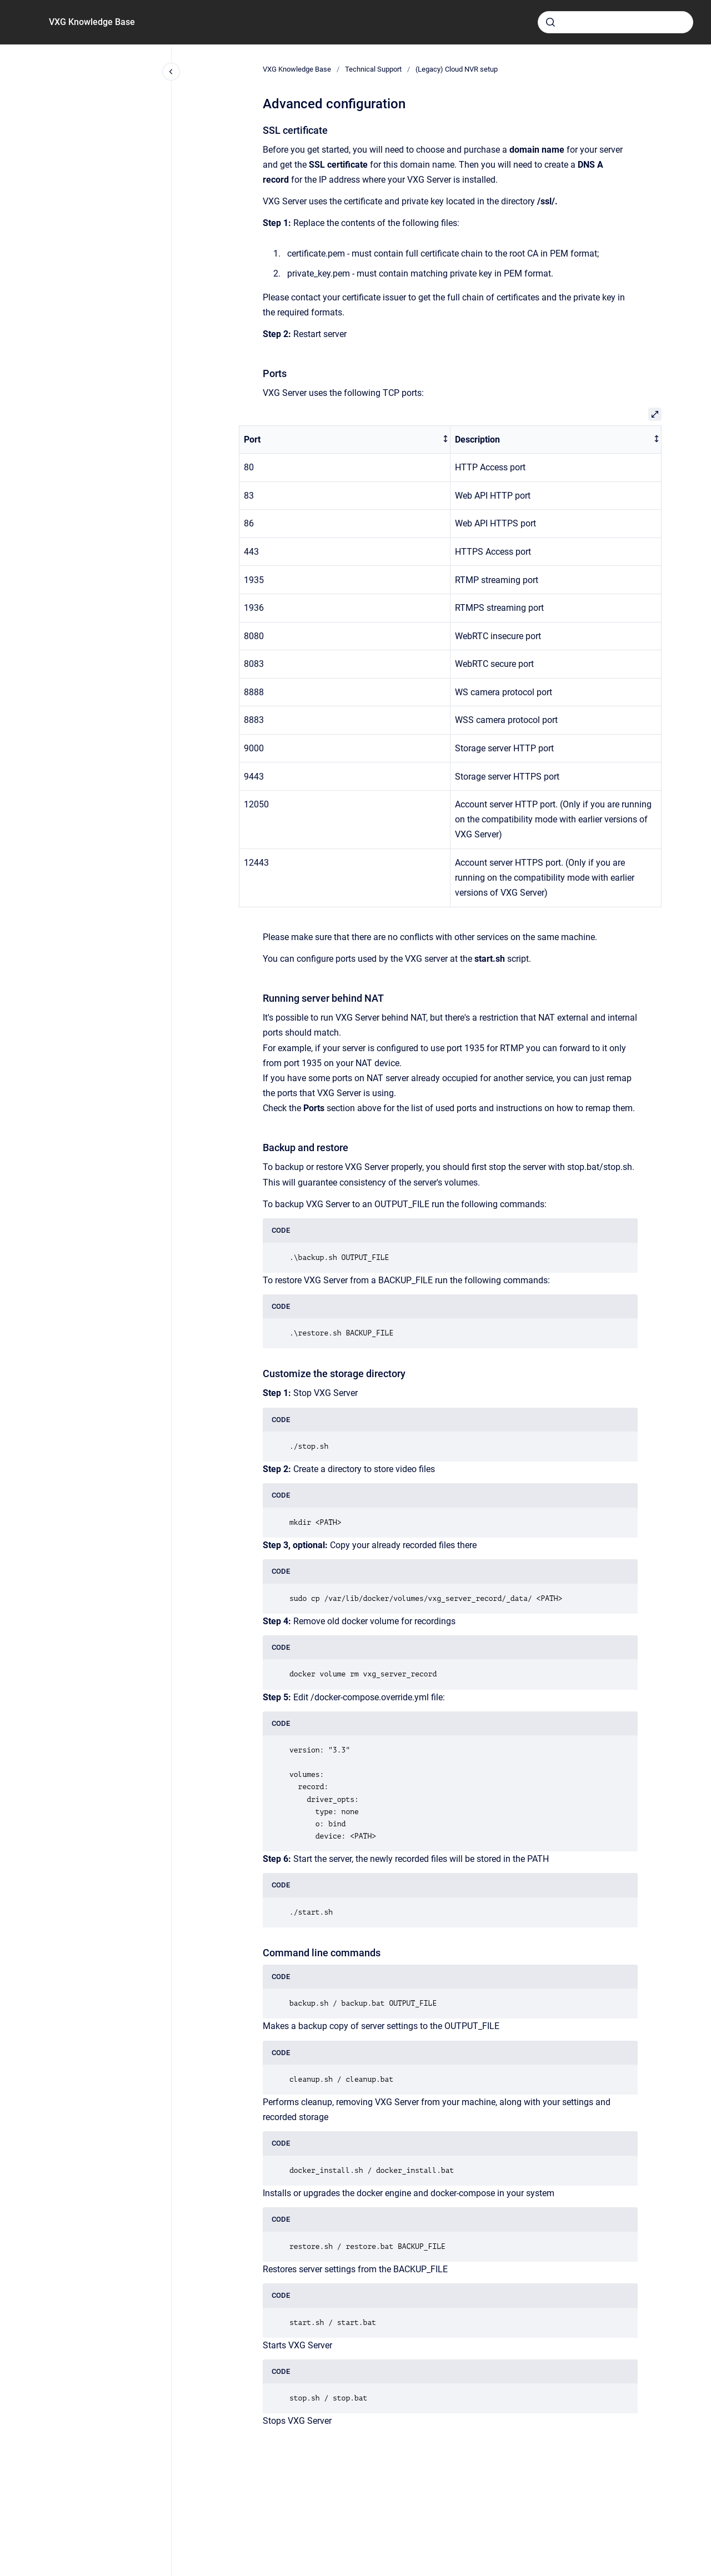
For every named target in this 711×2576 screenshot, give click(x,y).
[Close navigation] (171, 72)
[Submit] (550, 22)
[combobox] (615, 22)
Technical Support (373, 69)
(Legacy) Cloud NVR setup (456, 69)
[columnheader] (344, 439)
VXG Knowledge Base (92, 22)
